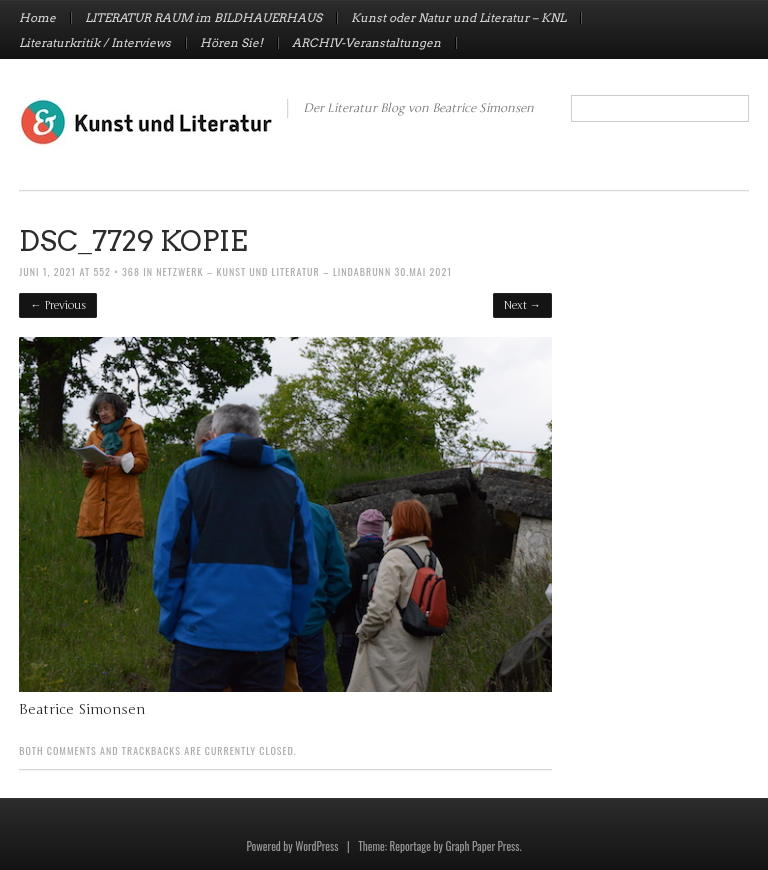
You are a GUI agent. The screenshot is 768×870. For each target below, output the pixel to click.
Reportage (410, 846)
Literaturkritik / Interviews (95, 43)
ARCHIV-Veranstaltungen (366, 43)
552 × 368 (116, 271)
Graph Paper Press (482, 846)
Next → (522, 305)
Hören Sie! (231, 43)
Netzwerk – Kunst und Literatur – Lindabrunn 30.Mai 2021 (304, 271)
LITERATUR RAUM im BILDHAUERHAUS (203, 18)
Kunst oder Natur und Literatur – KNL (458, 18)
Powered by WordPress (292, 846)
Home (37, 18)
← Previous (58, 305)
